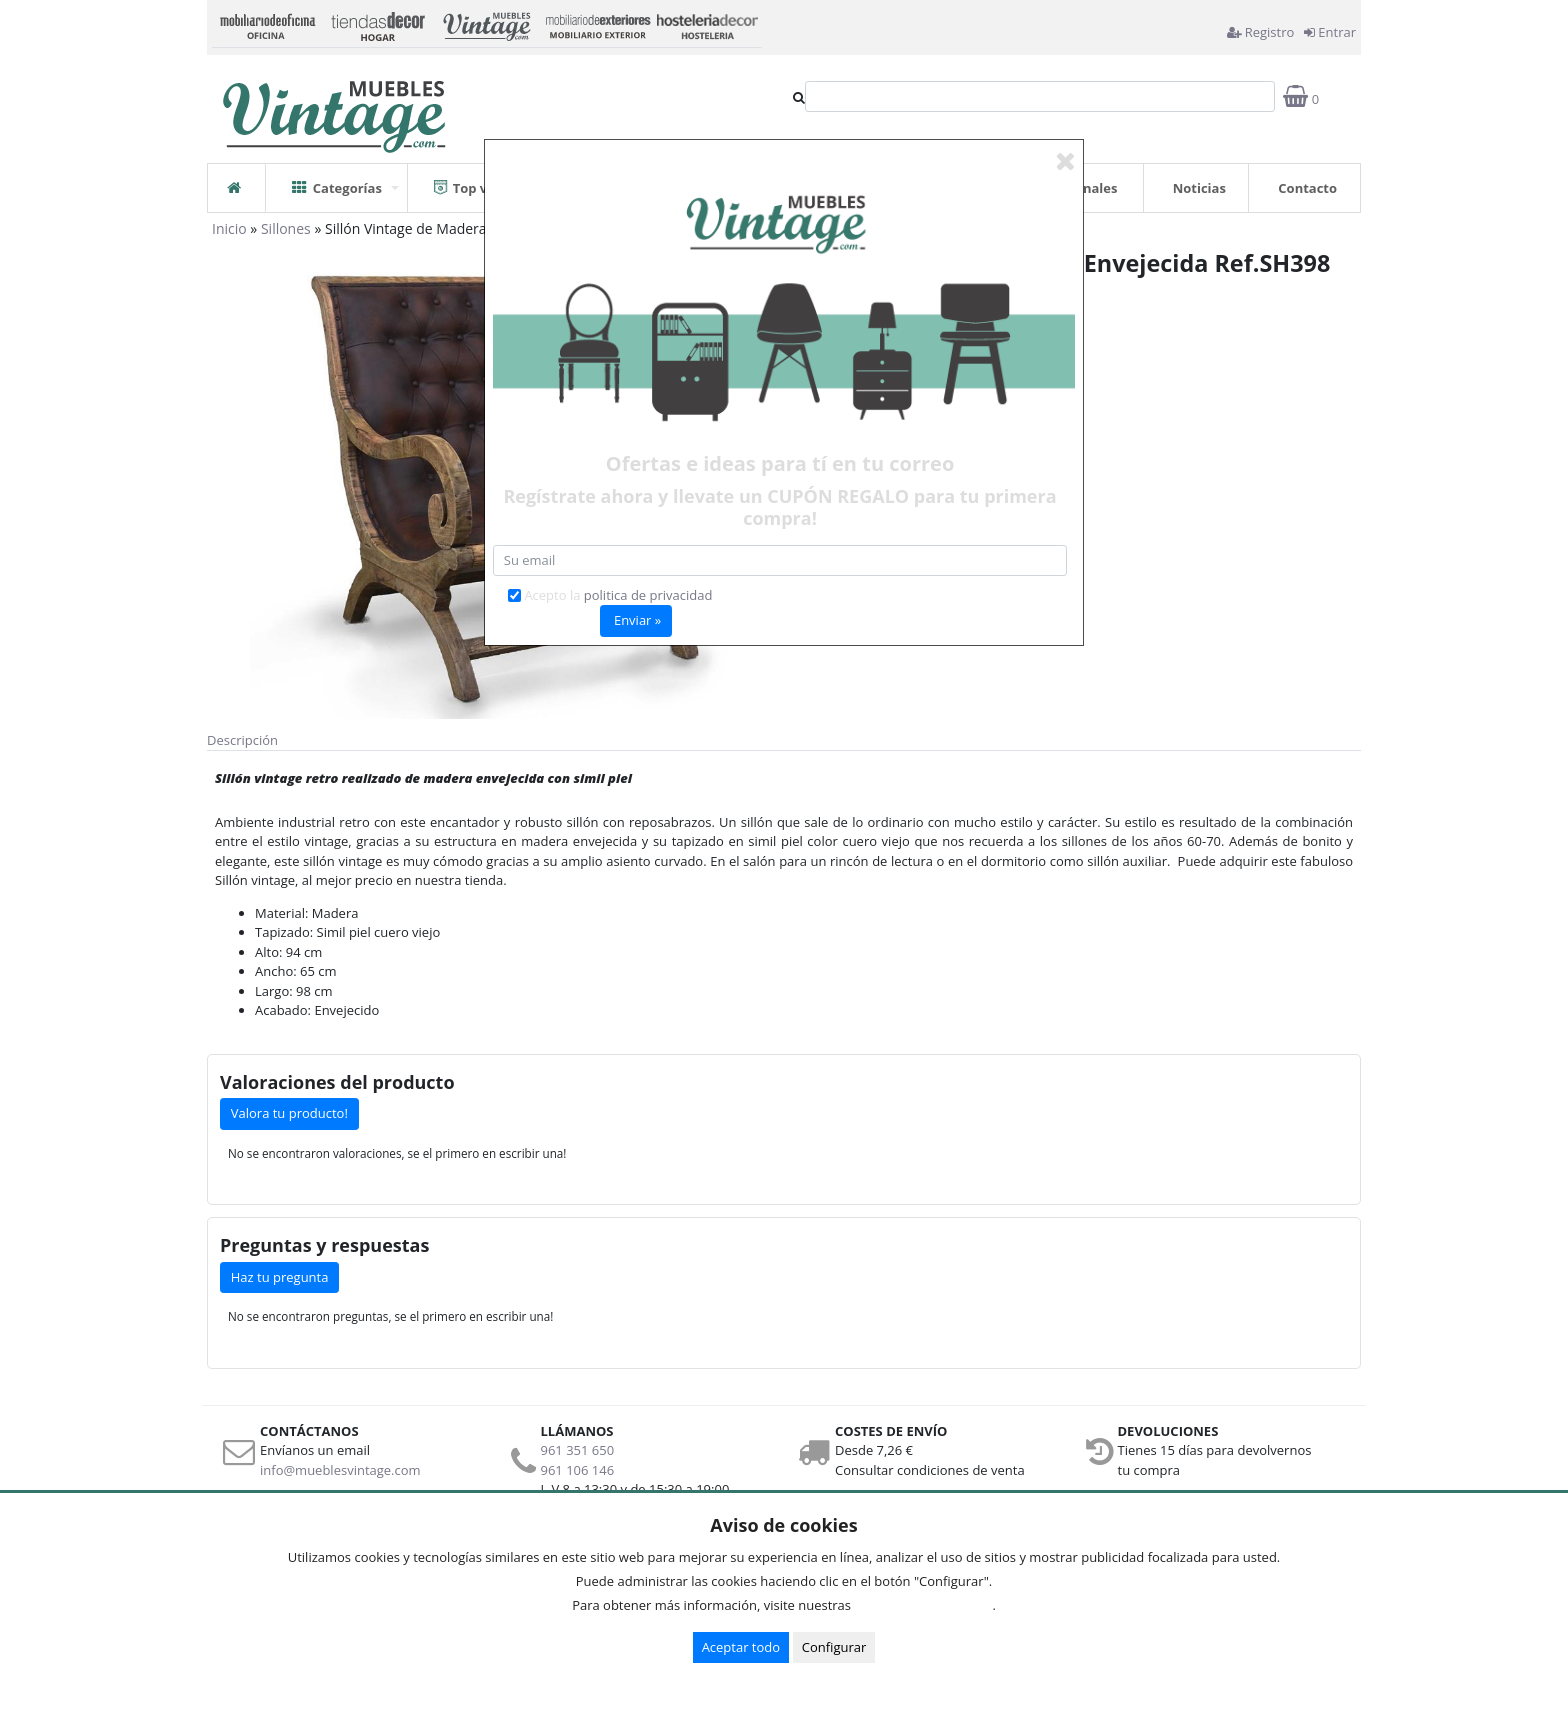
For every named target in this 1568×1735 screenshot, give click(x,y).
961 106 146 (578, 1470)
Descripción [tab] (242, 740)
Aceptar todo (741, 1647)
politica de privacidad (648, 595)
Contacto (1307, 188)
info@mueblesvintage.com (340, 1470)
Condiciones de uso (927, 1605)
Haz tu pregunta (280, 1277)
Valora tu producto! (289, 1113)
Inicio (229, 228)
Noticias (1199, 188)
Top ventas (479, 180)
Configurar (834, 1647)
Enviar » (637, 620)
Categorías (337, 180)
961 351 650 (578, 1450)
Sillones (286, 228)
